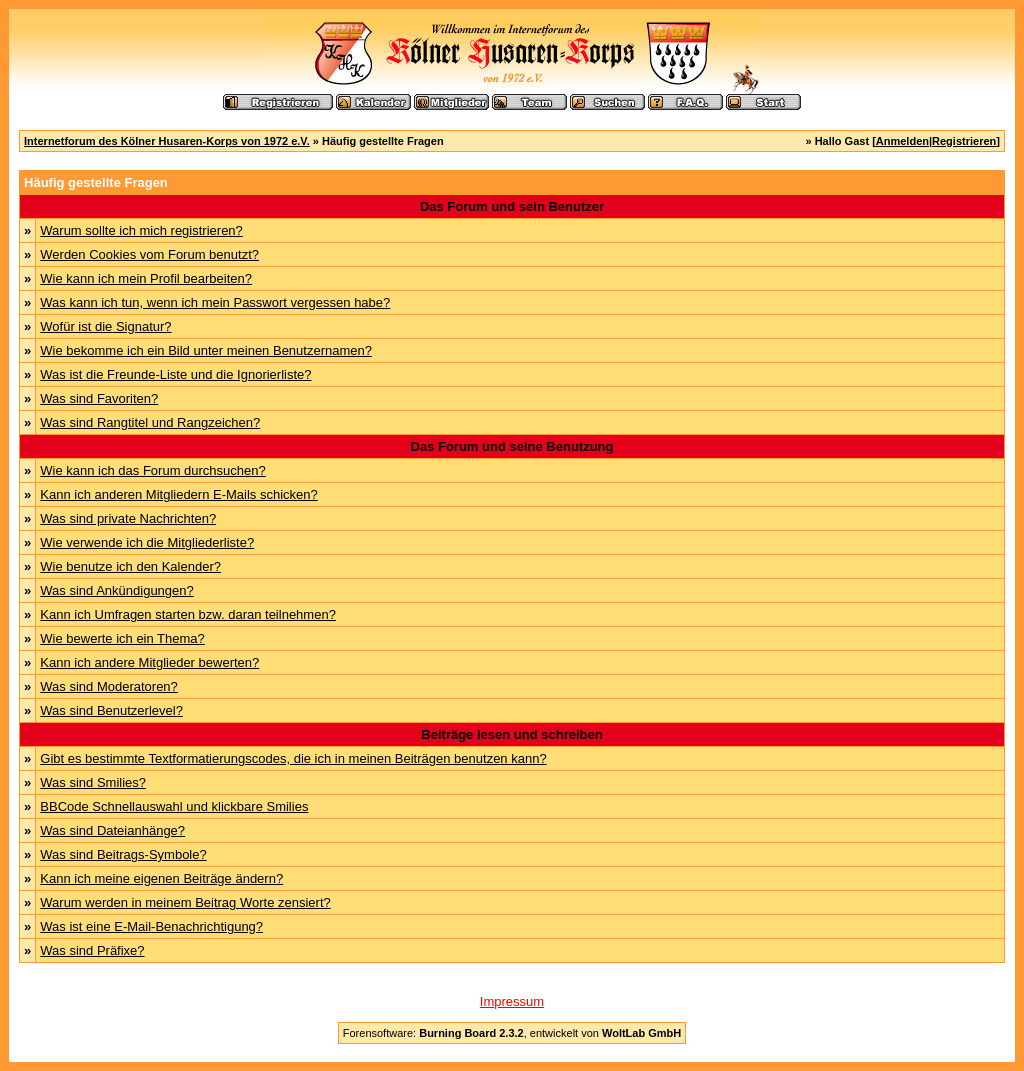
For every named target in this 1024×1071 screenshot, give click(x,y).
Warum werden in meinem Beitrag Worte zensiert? (185, 902)
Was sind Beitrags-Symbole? (123, 854)
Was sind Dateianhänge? (112, 830)
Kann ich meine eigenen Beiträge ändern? (161, 878)
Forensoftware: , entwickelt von (512, 1033)
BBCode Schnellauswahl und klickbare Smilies (174, 806)
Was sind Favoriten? (99, 398)
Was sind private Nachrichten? (128, 518)
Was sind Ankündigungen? (116, 590)
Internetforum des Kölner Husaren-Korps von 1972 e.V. (167, 141)
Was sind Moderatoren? (109, 686)
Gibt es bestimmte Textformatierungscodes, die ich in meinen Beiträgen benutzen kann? (293, 758)
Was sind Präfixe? (92, 950)
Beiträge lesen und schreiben (511, 734)
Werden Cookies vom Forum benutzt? (149, 254)
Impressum (512, 1001)
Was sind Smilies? (93, 782)
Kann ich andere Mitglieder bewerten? (149, 662)
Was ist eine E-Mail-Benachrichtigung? (151, 926)
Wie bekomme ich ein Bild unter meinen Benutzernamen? (206, 350)
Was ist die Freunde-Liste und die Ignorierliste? (175, 374)
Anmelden (902, 141)
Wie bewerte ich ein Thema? (122, 638)
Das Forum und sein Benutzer (512, 206)
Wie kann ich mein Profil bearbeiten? (146, 278)
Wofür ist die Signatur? (105, 326)
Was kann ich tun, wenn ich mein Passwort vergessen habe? (215, 302)
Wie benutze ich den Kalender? (130, 566)
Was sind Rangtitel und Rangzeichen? (150, 422)
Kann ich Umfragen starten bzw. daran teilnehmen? (188, 614)
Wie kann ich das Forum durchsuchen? (152, 470)
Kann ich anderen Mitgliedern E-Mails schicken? (178, 494)
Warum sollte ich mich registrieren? (141, 230)
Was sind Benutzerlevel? (111, 710)
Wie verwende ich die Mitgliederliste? (147, 542)
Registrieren (964, 141)
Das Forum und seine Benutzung (512, 446)
